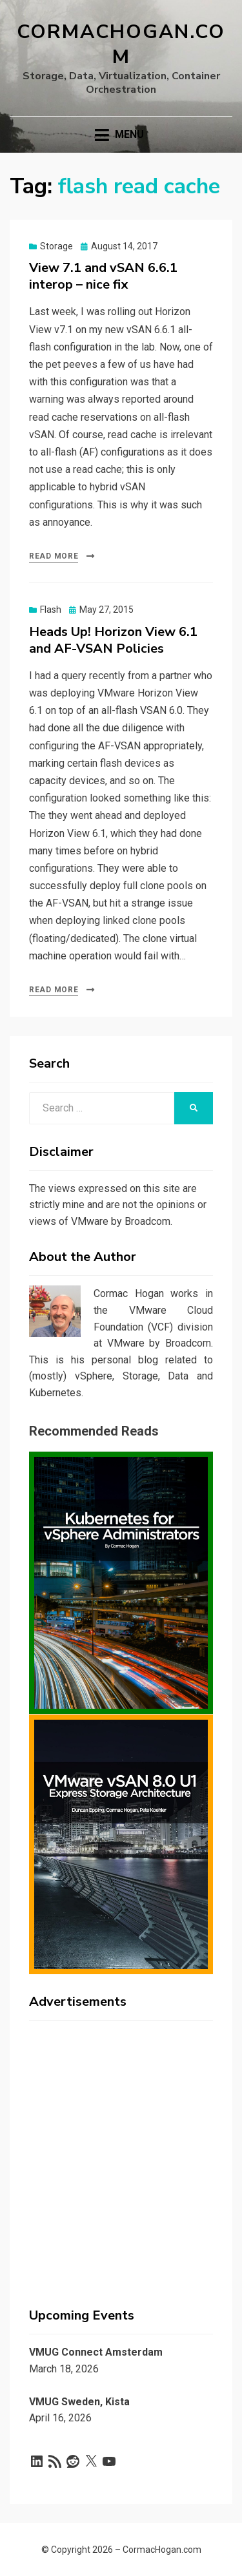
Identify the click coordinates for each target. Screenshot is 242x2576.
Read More (53, 556)
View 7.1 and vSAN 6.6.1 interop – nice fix (103, 276)
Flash (50, 609)
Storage (56, 246)
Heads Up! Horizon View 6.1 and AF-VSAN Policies (113, 640)
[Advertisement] (121, 2151)
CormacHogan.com (121, 44)
